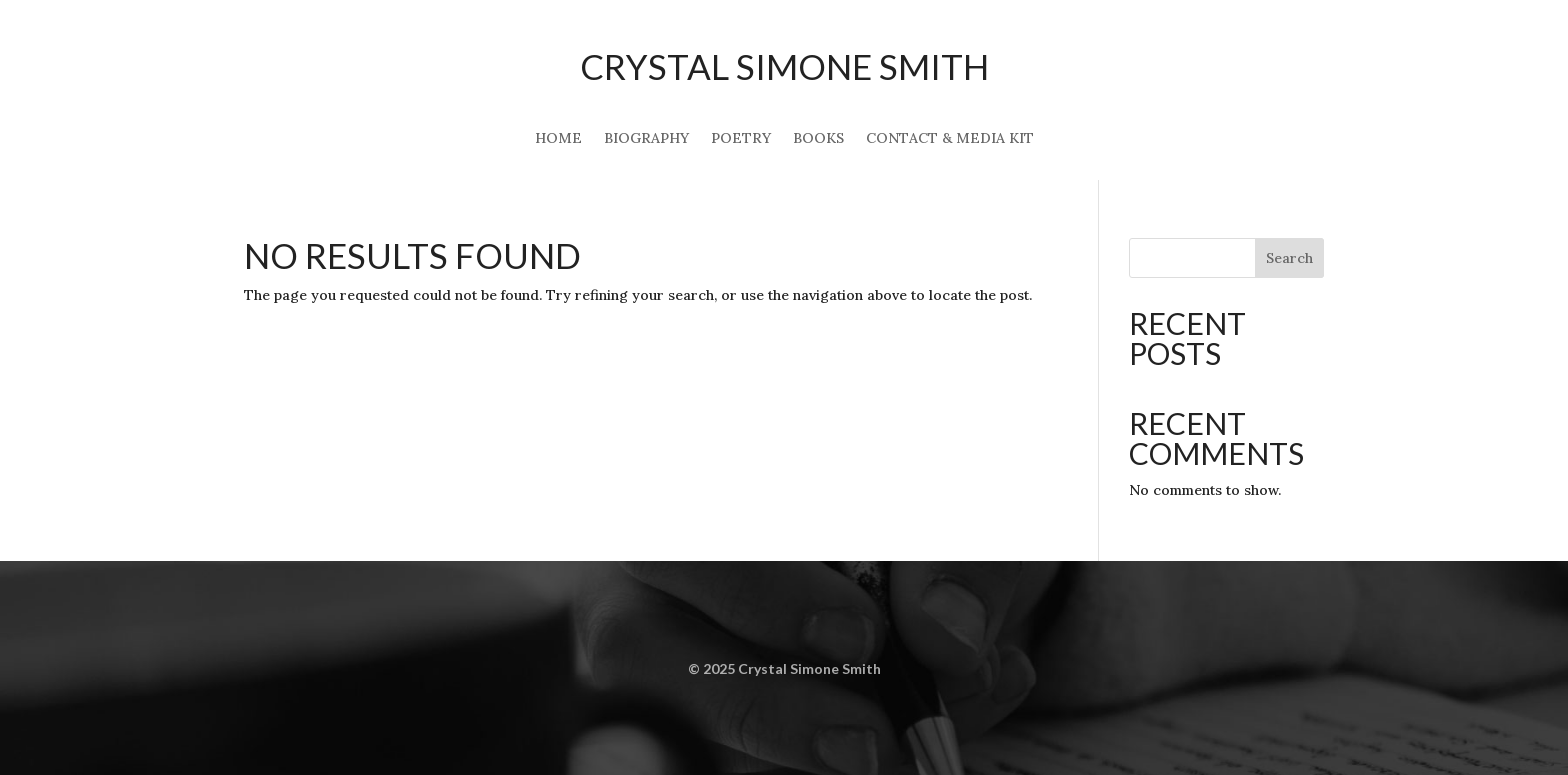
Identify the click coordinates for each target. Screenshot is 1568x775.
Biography (646, 139)
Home (558, 139)
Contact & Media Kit (950, 139)
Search (1289, 258)
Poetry (741, 139)
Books (818, 139)
